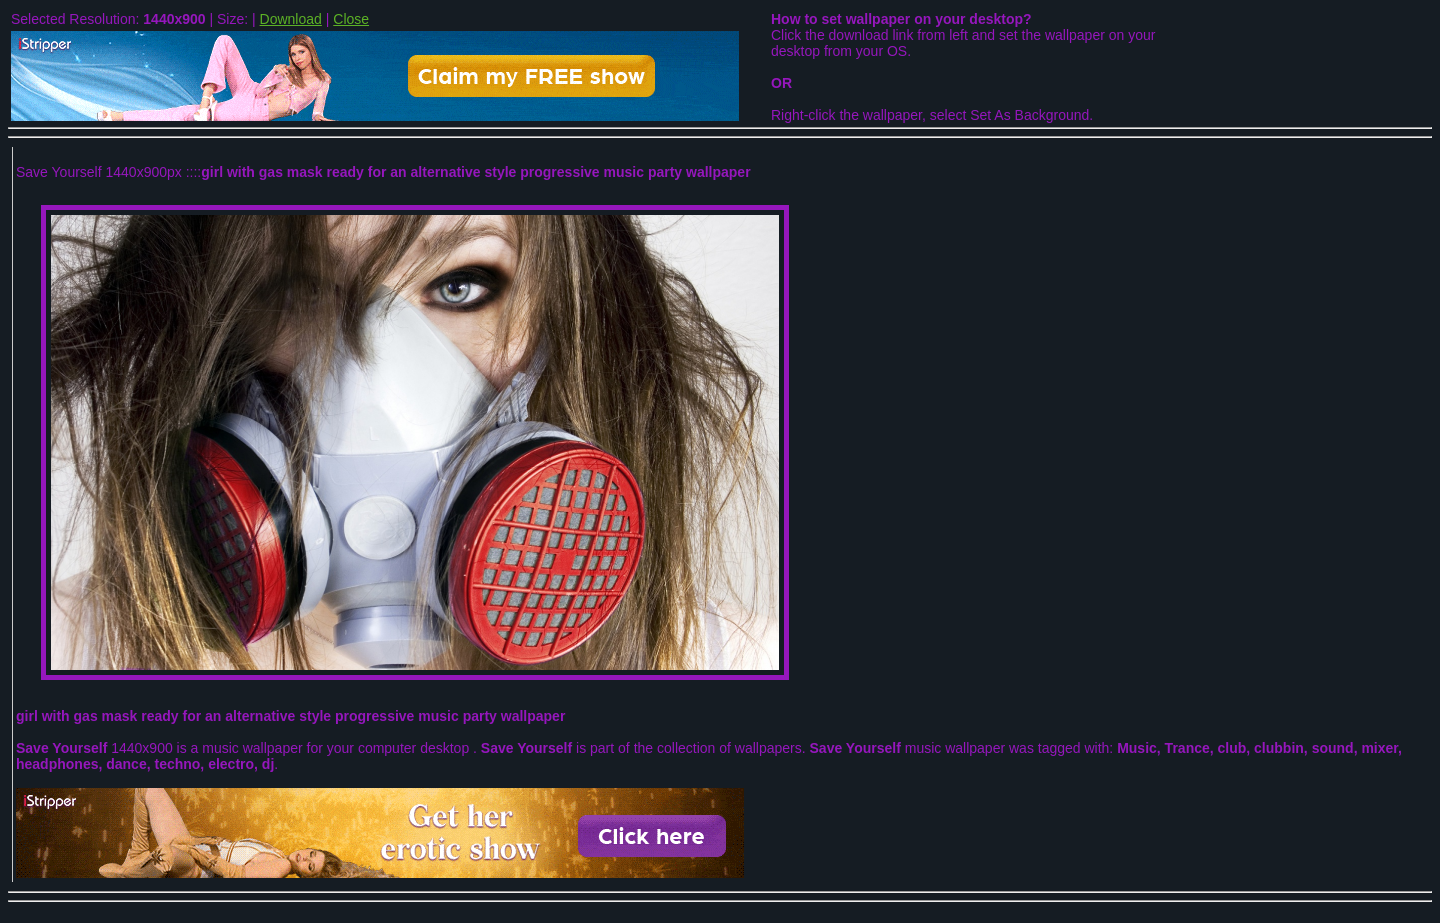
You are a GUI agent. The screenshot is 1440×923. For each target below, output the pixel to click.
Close (351, 19)
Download (291, 19)
